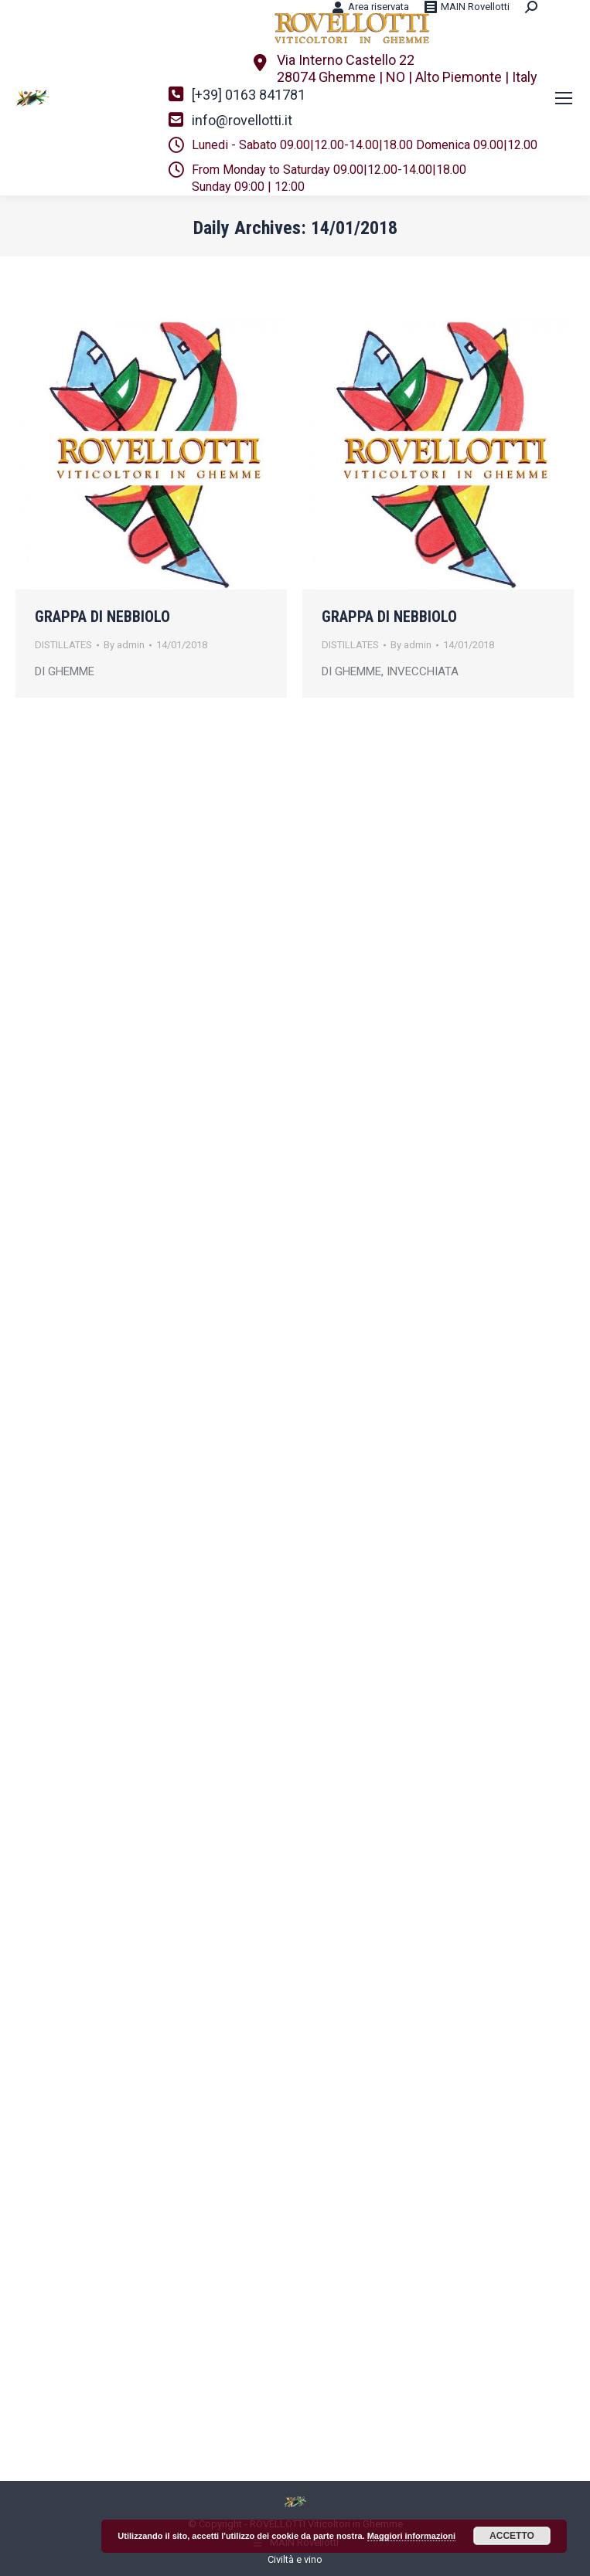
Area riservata (370, 7)
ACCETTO (511, 2535)
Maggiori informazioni (411, 2535)
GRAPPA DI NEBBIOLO (102, 616)
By (124, 645)
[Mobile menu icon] (564, 98)
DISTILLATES (63, 645)
